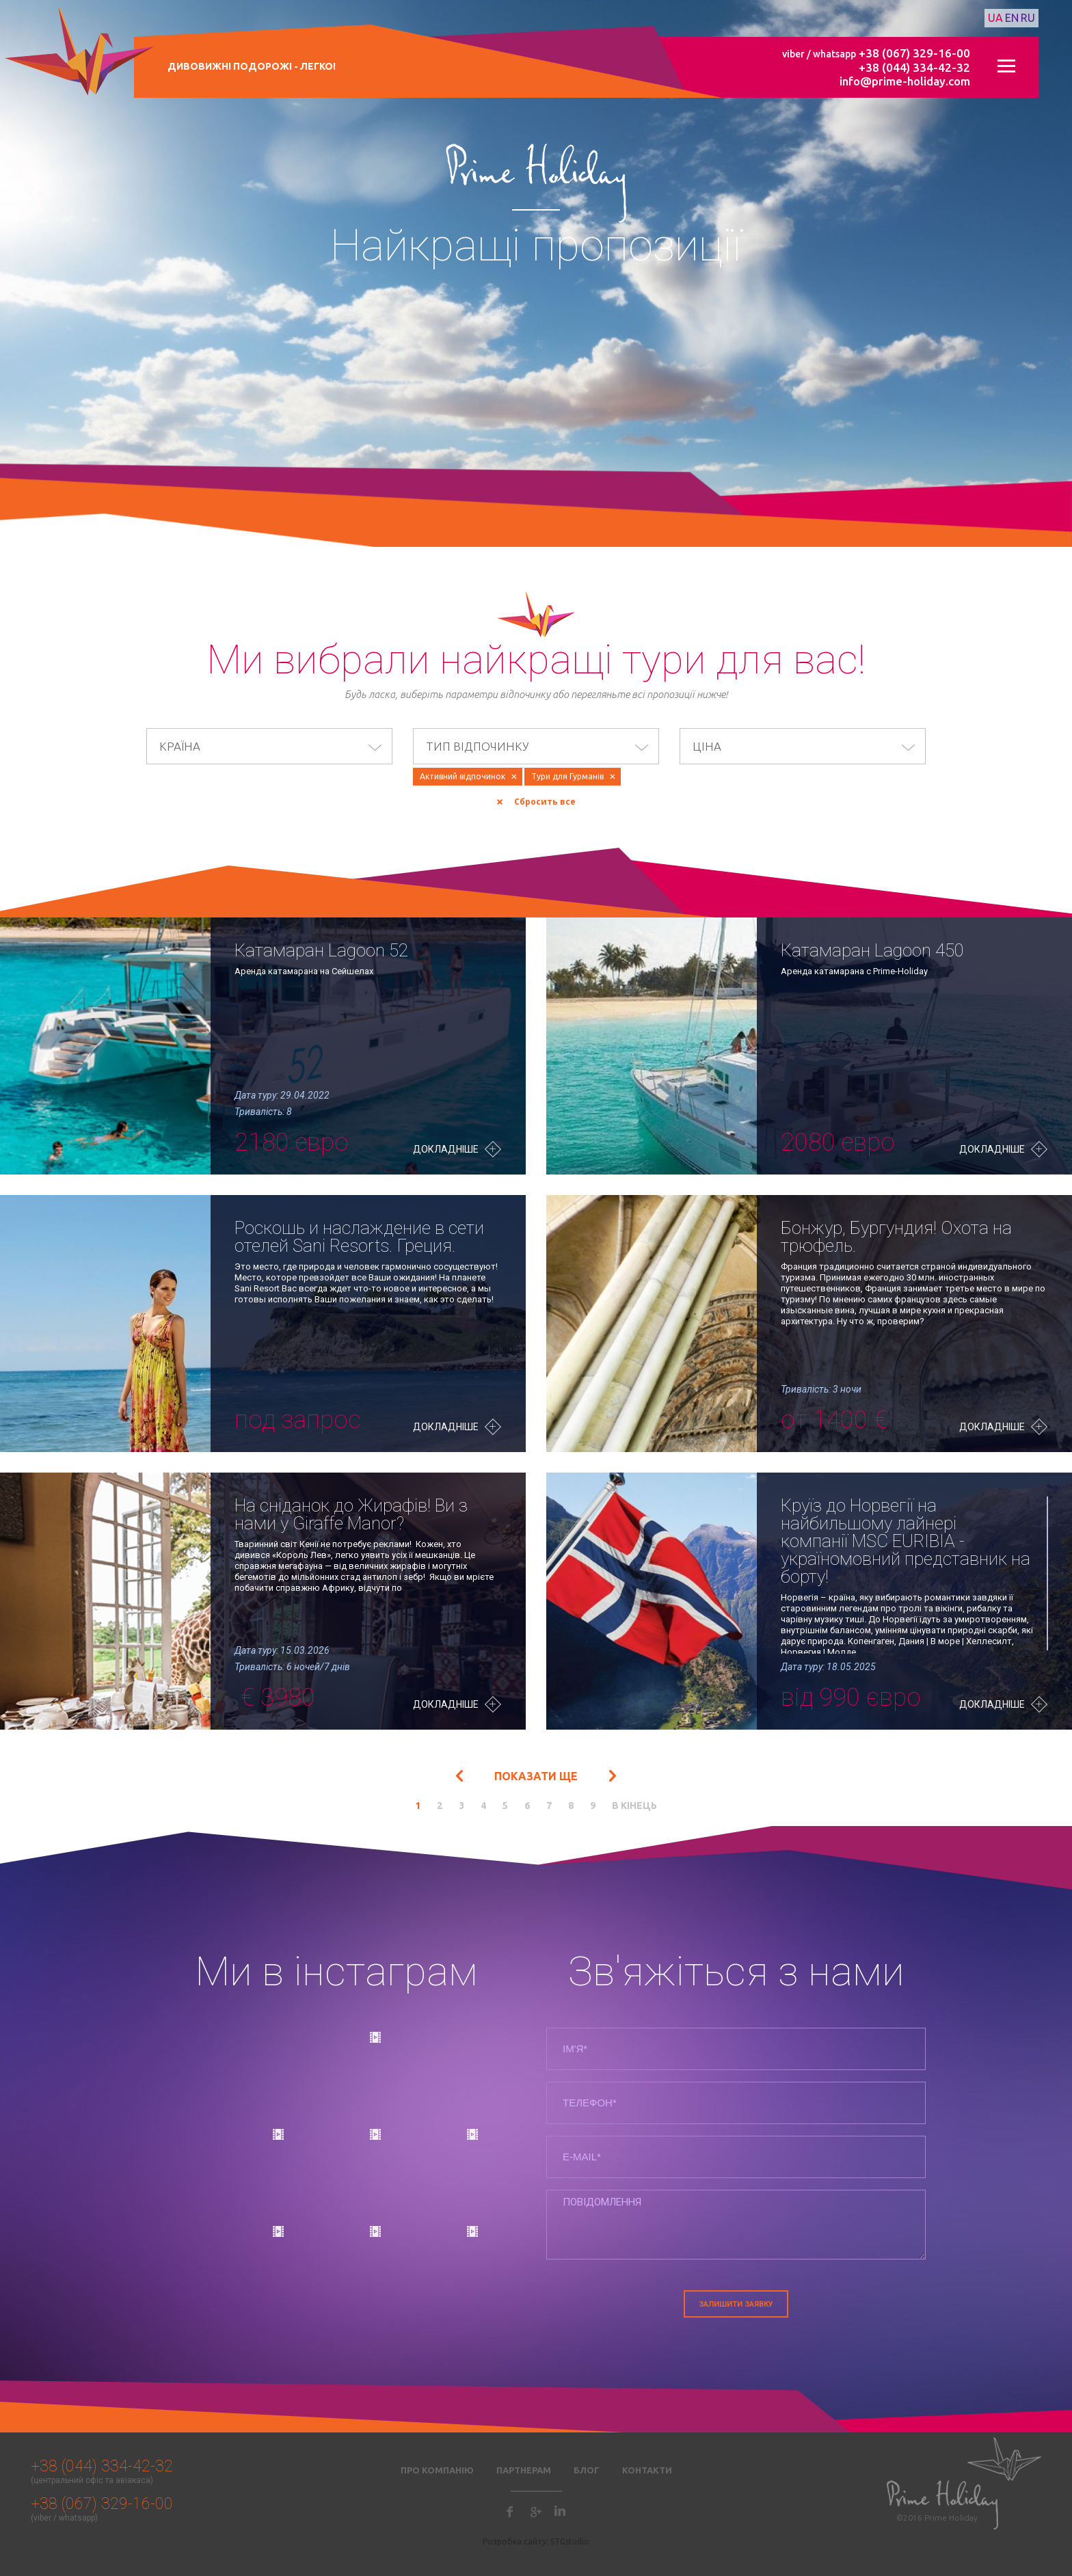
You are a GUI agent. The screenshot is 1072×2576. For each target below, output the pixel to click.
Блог (587, 2470)
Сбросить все (545, 801)
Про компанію (437, 2470)
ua (995, 18)
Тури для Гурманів (567, 776)
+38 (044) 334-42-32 (914, 67)
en (1012, 18)
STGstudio (569, 2541)
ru (1028, 18)
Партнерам (523, 2470)
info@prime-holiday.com (905, 81)
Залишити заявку (736, 2304)
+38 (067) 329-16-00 (914, 52)
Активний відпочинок (462, 776)
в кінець (634, 1805)
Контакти (647, 2470)
